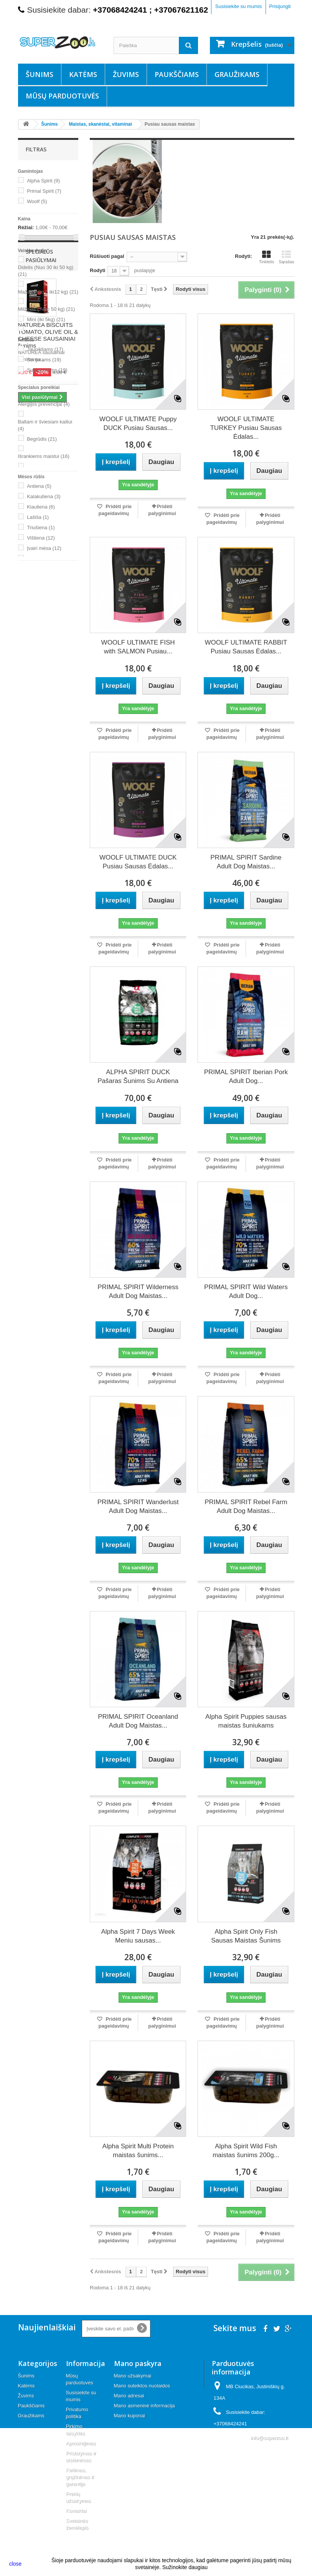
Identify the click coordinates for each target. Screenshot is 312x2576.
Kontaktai (76, 2511)
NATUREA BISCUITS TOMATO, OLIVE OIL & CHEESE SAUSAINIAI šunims (48, 667)
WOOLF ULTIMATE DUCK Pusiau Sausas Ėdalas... (138, 862)
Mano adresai (129, 2396)
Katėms (83, 74)
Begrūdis (42, 439)
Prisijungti (280, 6)
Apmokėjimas (81, 2443)
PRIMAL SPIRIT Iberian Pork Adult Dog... (246, 1076)
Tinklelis (266, 257)
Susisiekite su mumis (238, 6)
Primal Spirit (44, 191)
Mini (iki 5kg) (46, 319)
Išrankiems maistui (43, 456)
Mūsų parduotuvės (62, 95)
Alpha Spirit (43, 181)
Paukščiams (177, 74)
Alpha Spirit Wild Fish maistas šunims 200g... (246, 2151)
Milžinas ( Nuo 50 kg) (46, 309)
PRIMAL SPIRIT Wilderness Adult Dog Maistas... (137, 1291)
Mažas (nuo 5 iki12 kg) (48, 292)
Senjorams (44, 360)
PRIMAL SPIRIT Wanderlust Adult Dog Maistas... (138, 1506)
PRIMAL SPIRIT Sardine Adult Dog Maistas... (245, 862)
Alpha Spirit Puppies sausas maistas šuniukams (246, 1721)
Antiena (39, 486)
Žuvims (126, 74)
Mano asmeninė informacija (144, 2406)
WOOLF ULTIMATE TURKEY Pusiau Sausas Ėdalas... (246, 427)
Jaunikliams (45, 349)
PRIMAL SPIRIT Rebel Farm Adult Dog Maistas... (246, 1506)
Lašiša (38, 517)
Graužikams (237, 74)
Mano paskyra (138, 2363)
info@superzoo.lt (269, 2438)
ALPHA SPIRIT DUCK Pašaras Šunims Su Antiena (137, 1076)
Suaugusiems (47, 370)
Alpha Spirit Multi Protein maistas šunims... (138, 2151)
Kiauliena (41, 507)
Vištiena (41, 538)
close (15, 2564)
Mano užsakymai (133, 2376)
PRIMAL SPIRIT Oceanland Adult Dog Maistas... (138, 1721)
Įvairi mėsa (44, 548)
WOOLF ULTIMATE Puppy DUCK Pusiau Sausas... (138, 423)
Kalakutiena (43, 496)
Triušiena (40, 527)
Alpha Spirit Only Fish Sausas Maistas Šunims (246, 1936)
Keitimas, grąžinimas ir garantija (80, 2477)
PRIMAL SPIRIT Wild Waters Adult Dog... (246, 1291)
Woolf (37, 201)
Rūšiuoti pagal (107, 256)
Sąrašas (286, 257)
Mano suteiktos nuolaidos (142, 2386)
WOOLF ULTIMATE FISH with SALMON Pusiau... (138, 647)
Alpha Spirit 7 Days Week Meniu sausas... (138, 1936)
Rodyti (97, 270)
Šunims (39, 74)
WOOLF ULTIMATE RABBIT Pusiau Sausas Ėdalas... (246, 647)
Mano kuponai (129, 2415)
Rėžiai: (26, 227)
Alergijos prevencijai (44, 404)
